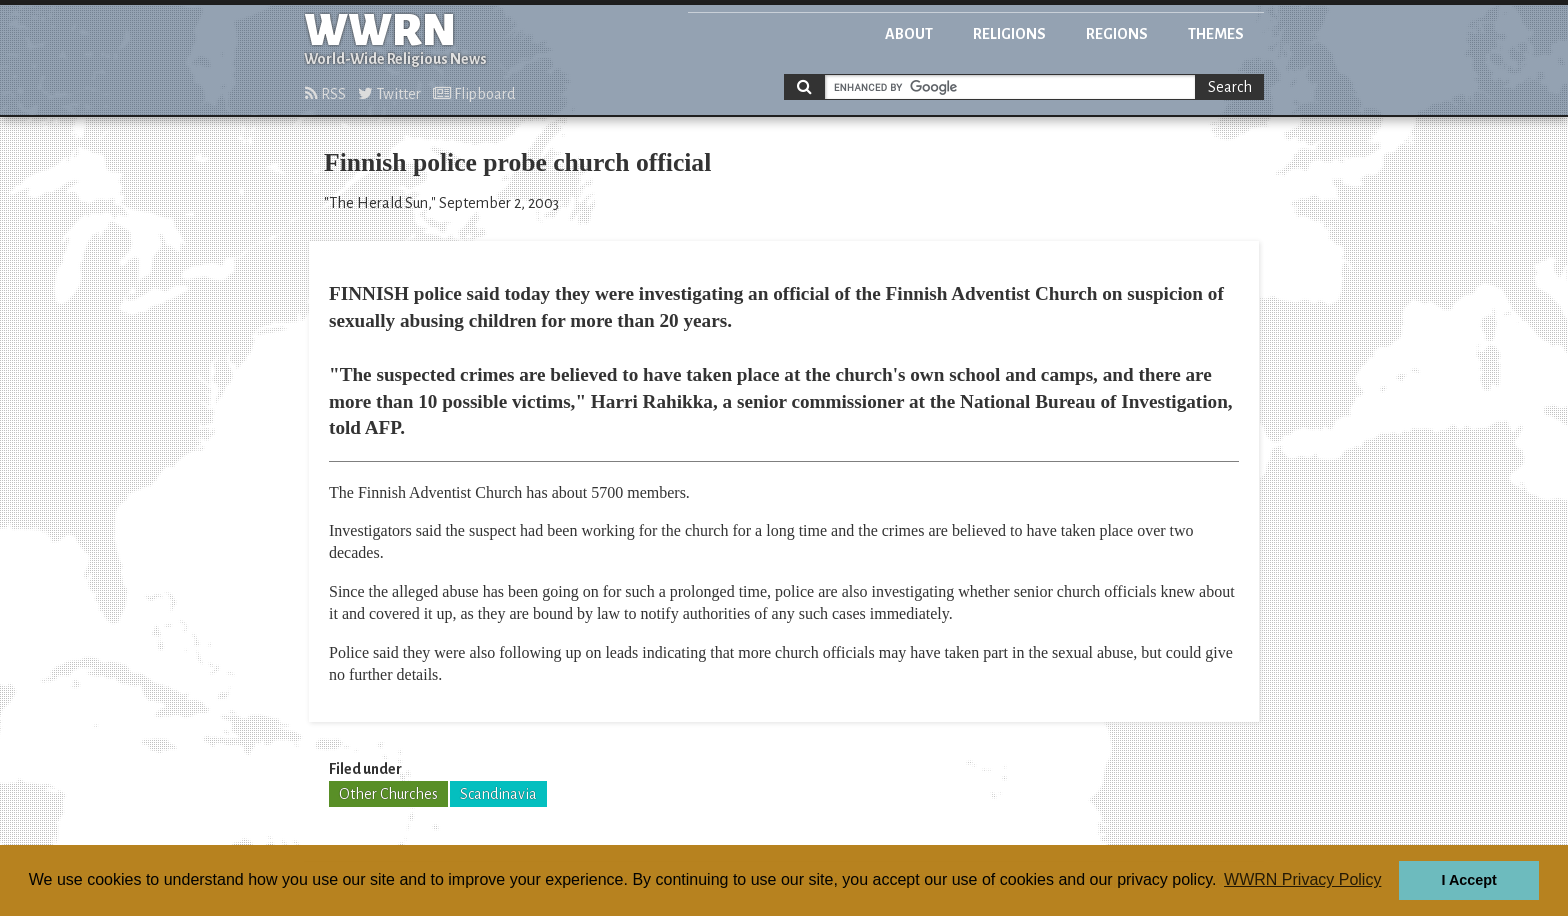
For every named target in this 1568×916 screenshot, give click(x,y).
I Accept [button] (1468, 880)
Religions (1009, 34)
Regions (1117, 34)
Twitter (389, 94)
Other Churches (388, 794)
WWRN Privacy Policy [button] (1302, 879)
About (909, 34)
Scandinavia (498, 794)
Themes (1216, 34)
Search (1230, 87)
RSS (325, 94)
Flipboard (474, 94)
